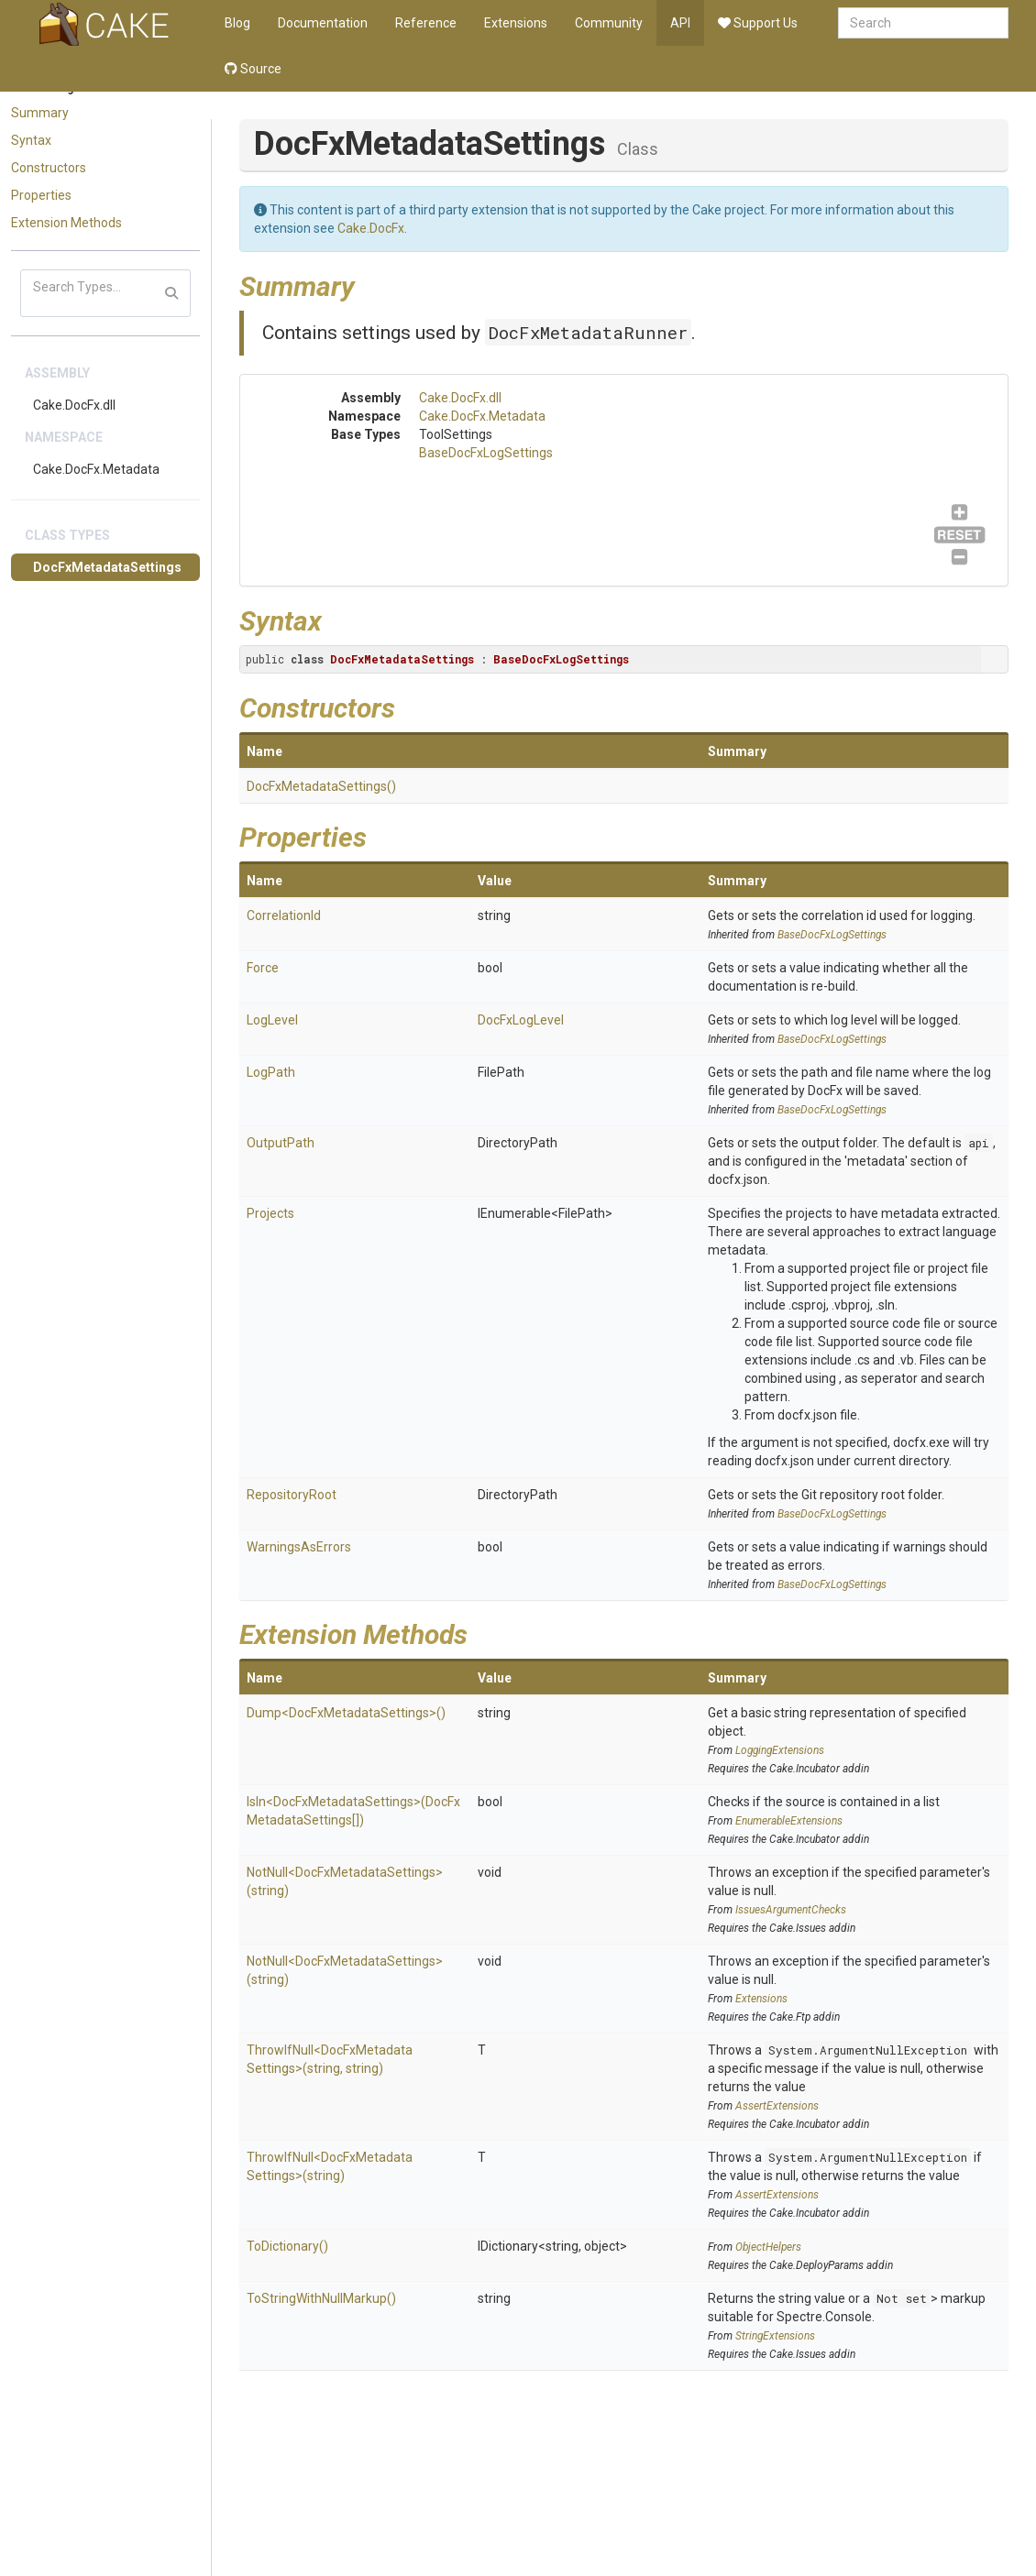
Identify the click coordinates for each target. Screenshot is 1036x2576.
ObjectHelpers (768, 2247)
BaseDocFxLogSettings (486, 452)
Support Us (758, 23)
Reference (426, 23)
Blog (237, 23)
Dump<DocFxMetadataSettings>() (346, 1712)
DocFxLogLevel (521, 1020)
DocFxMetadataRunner (588, 332)
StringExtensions (775, 2335)
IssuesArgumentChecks (790, 1909)
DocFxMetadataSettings (107, 567)
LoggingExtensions (779, 1750)
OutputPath (280, 1142)
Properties (41, 195)
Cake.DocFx (370, 228)
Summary (40, 112)
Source (253, 68)
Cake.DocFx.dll (74, 405)
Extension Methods (66, 222)
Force (263, 967)
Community (609, 23)
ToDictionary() (287, 2246)
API (680, 23)
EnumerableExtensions (789, 1820)
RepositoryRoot (291, 1494)
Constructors (48, 167)
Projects (270, 1213)
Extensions (515, 23)
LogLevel (272, 1020)
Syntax (31, 140)
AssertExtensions (777, 2105)
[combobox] (923, 22)
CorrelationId (284, 915)
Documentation (323, 23)
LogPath (271, 1072)
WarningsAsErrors (299, 1547)
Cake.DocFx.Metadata (96, 469)
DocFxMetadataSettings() (321, 786)
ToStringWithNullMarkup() (321, 2298)
